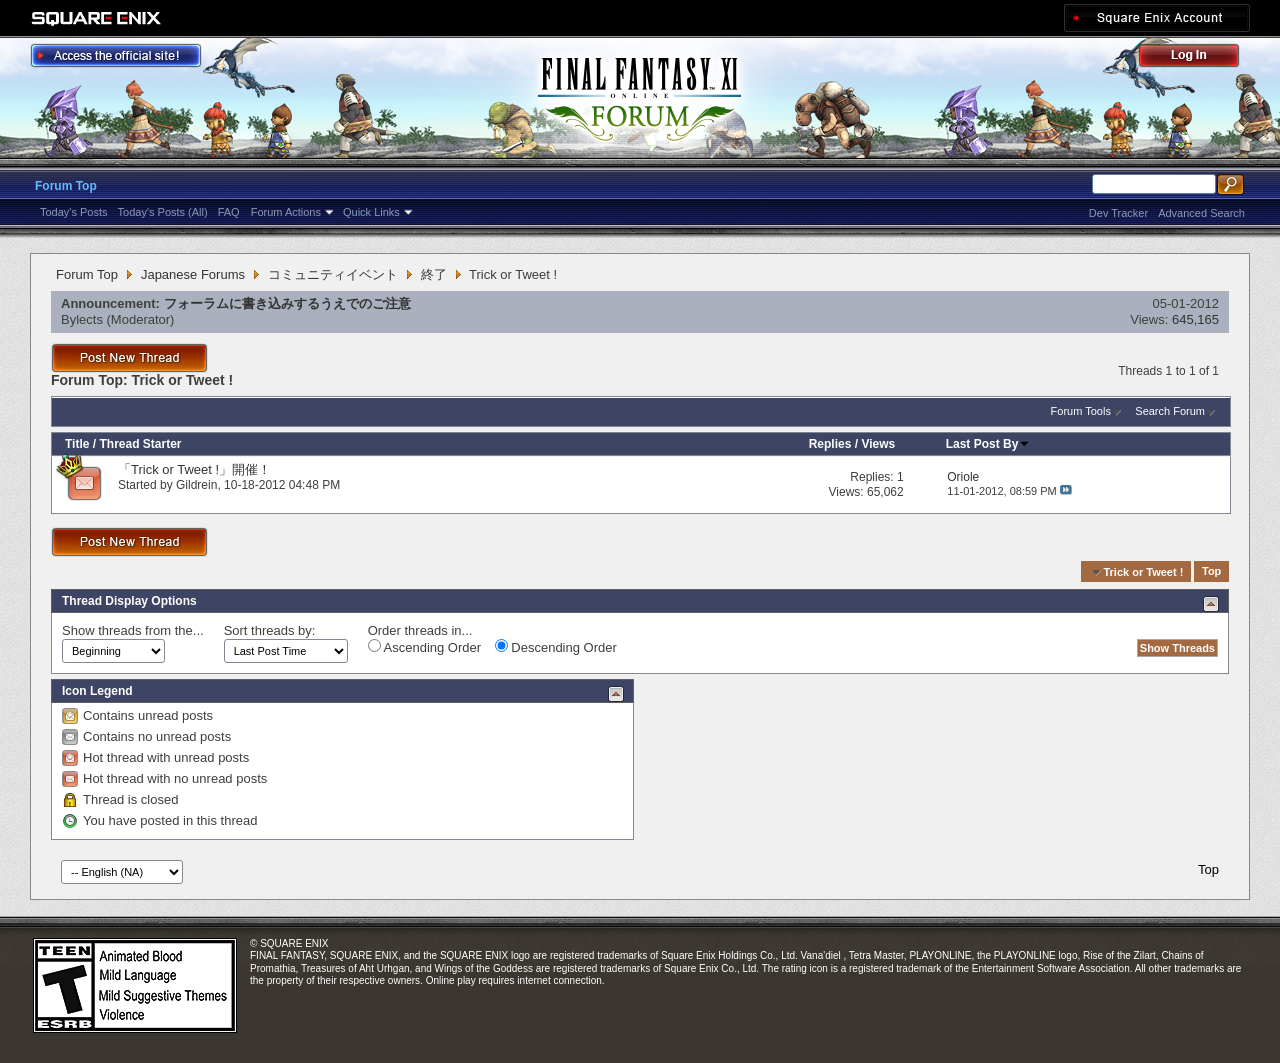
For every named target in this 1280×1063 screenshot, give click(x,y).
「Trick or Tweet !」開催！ (194, 469)
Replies (830, 444)
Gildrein (196, 485)
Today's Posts (74, 212)
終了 (434, 274)
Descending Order (556, 647)
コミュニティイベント (333, 274)
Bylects (82, 319)
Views (878, 444)
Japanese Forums (193, 274)
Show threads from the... (133, 630)
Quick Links (371, 212)
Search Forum (1170, 411)
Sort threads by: (270, 630)
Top (1211, 572)
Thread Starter (140, 444)
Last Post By (988, 444)
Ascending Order (424, 647)
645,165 (1195, 319)
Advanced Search (1201, 213)
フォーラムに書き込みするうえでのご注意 (287, 303)
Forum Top (66, 186)
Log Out (1199, 58)
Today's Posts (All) (163, 212)
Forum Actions (286, 212)
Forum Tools (1081, 411)
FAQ (229, 212)
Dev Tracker (1118, 213)
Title (77, 444)
